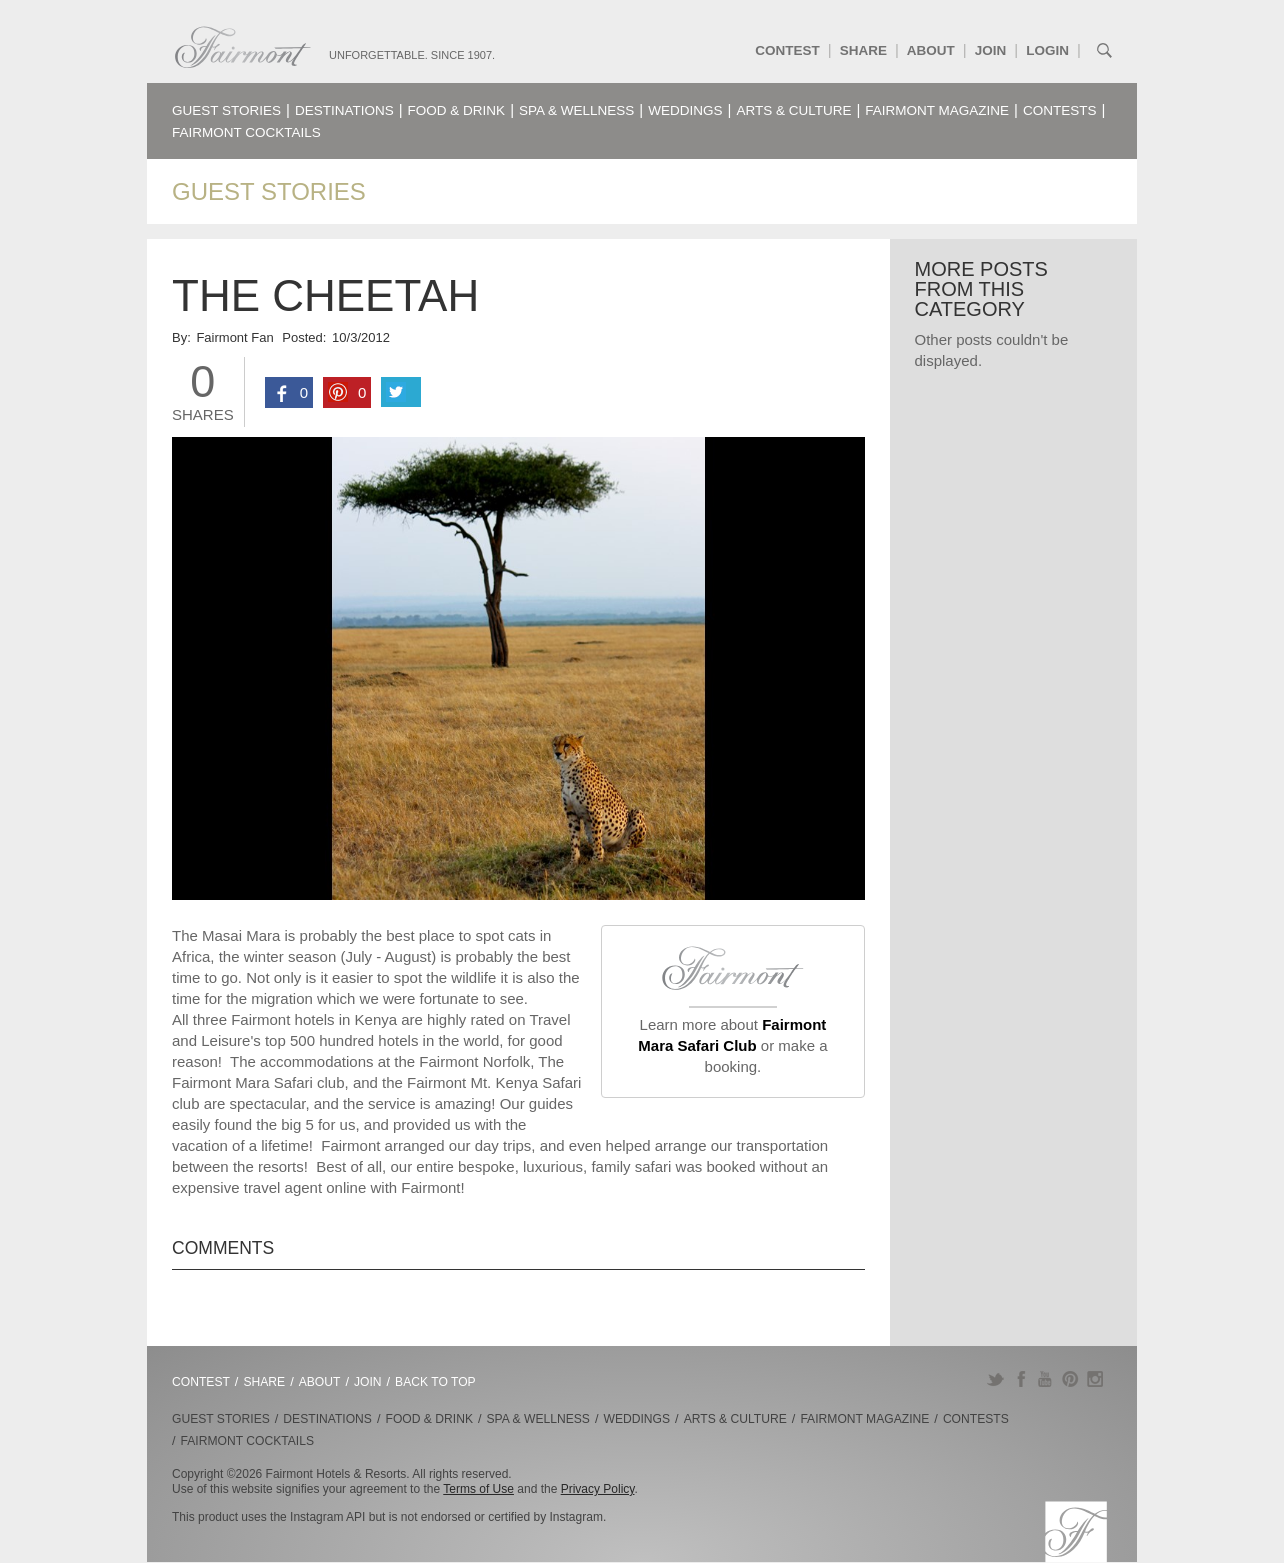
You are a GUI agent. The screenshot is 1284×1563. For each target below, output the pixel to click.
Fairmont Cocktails (246, 132)
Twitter (995, 1379)
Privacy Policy (598, 1489)
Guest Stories (226, 110)
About (931, 50)
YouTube (1045, 1379)
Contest (787, 50)
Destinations (344, 110)
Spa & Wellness (576, 110)
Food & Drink (457, 110)
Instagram (1095, 1379)
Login (1047, 50)
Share (863, 50)
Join (991, 50)
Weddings (685, 110)
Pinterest (1070, 1379)
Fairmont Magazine (937, 110)
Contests (1060, 110)
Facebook (1020, 1379)
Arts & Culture (793, 110)
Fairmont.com (243, 47)
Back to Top (435, 1382)
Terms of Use (478, 1489)
